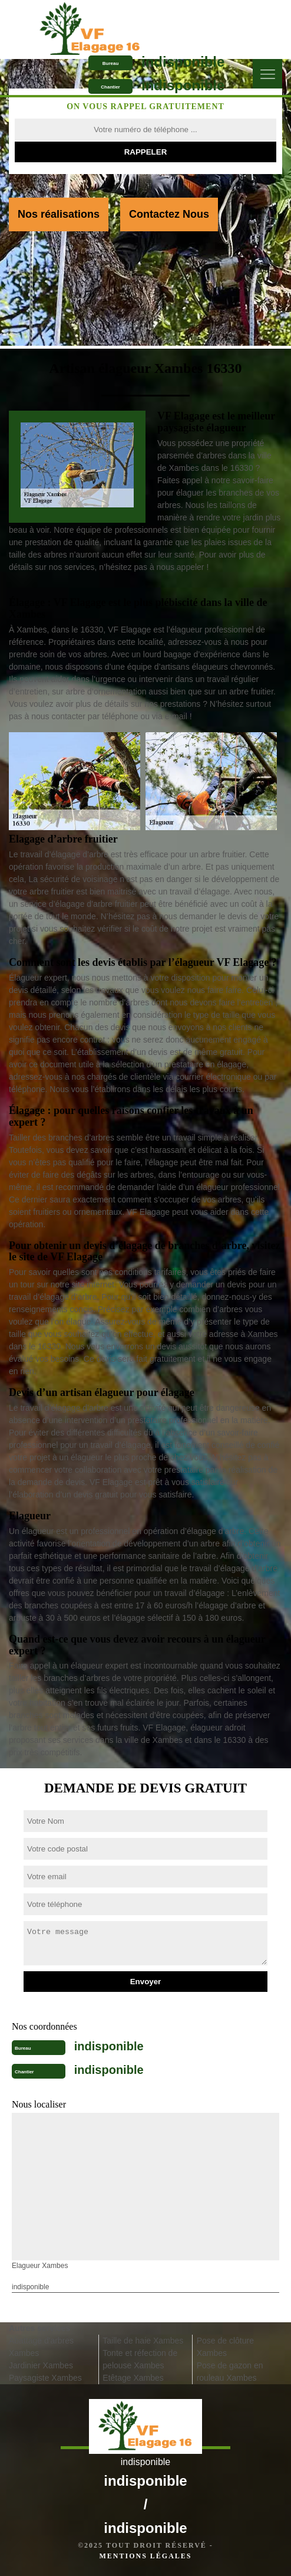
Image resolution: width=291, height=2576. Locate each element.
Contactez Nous (169, 214)
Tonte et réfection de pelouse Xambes (139, 2359)
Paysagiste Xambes (45, 2377)
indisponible (182, 62)
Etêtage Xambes (133, 2377)
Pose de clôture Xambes (225, 2347)
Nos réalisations (59, 214)
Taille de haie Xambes (142, 2340)
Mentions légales (145, 2556)
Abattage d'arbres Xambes (41, 2347)
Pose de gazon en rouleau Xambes (230, 2371)
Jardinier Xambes (41, 2365)
